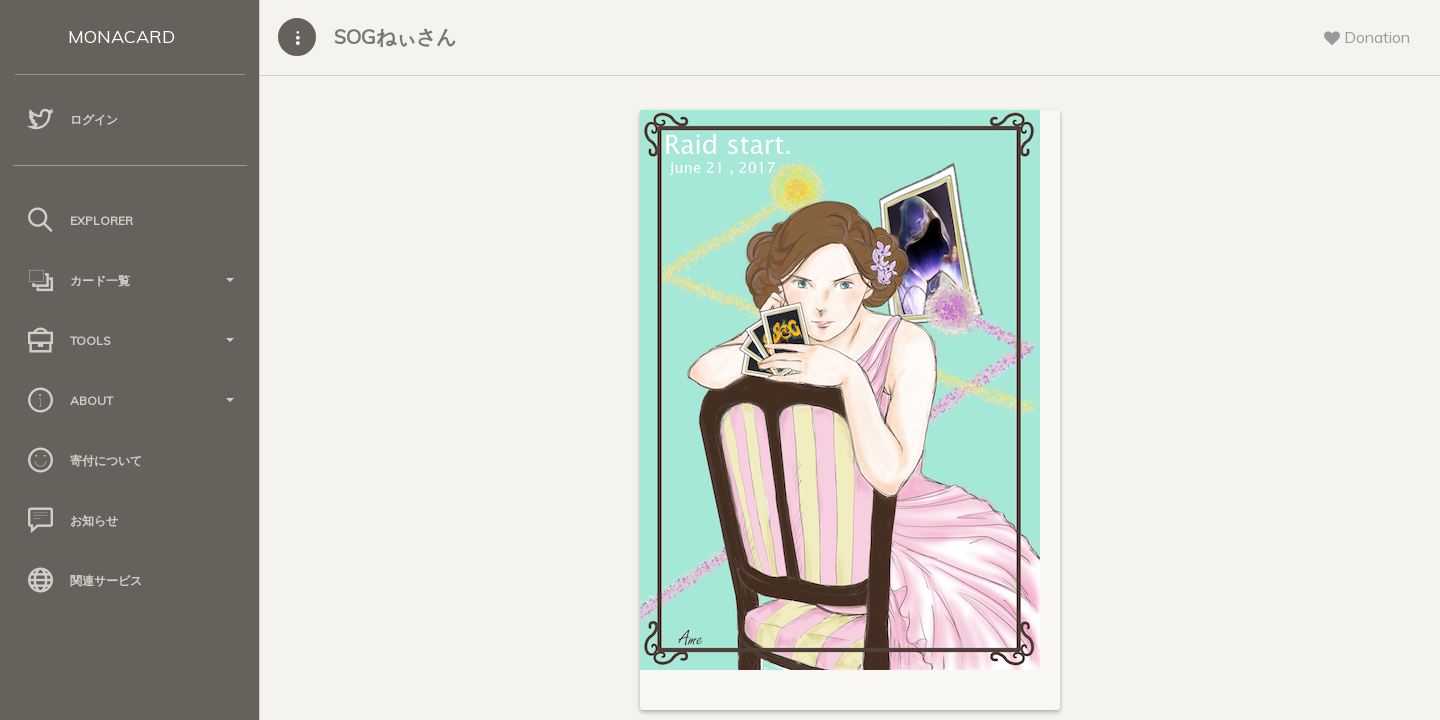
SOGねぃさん (395, 36)
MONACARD (121, 36)
